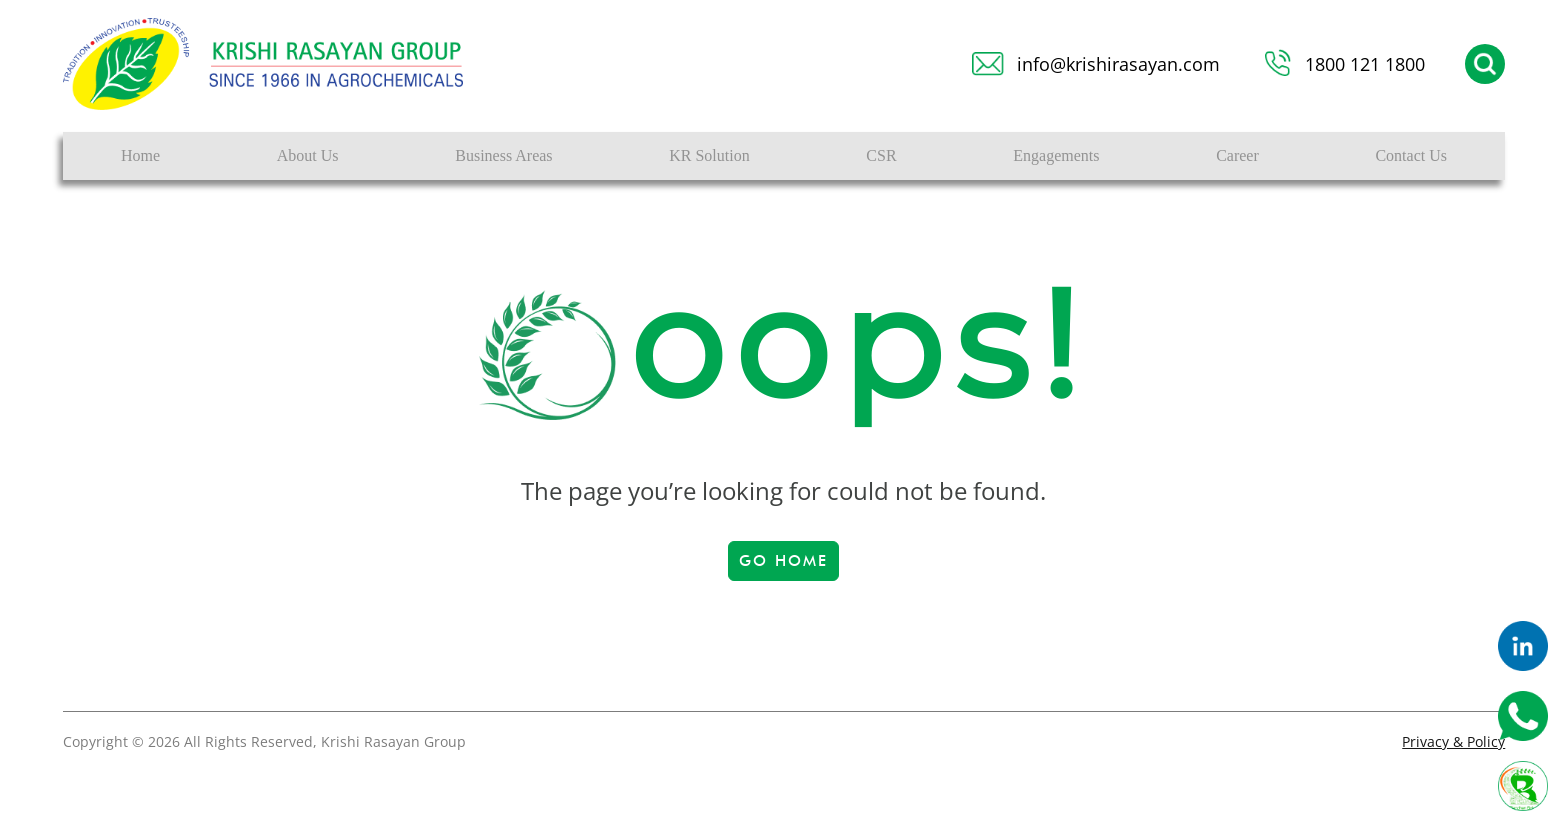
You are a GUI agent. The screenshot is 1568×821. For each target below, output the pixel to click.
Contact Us (1411, 155)
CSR (881, 155)
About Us (308, 155)
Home (140, 155)
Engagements (1056, 155)
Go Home (783, 561)
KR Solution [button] (709, 155)
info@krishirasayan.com (1118, 64)
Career (1237, 155)
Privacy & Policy (1453, 741)
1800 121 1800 (1365, 64)
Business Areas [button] (503, 155)
